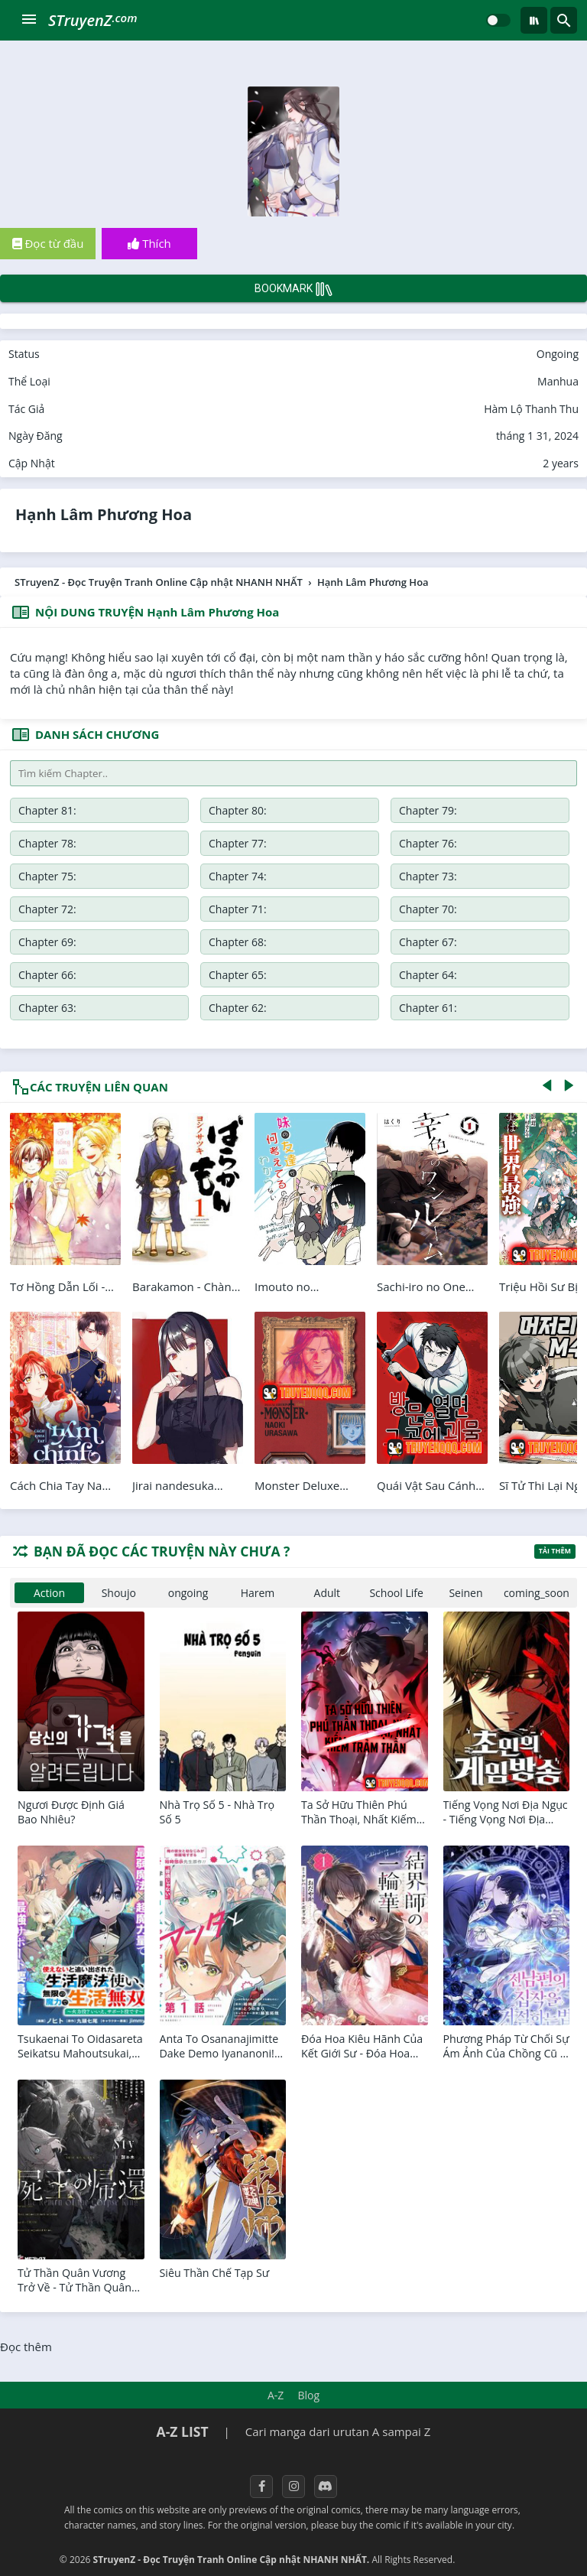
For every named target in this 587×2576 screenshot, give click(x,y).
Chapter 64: (190, 942)
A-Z (276, 2395)
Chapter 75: (333, 843)
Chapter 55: (333, 1007)
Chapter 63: (333, 942)
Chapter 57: (47, 1007)
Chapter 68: (190, 909)
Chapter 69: (47, 909)
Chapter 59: (333, 975)
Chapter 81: (47, 810)
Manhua (558, 381)
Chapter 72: (190, 876)
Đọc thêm (26, 2346)
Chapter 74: (475, 843)
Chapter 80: (190, 810)
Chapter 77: (47, 843)
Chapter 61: (47, 975)
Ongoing (558, 353)
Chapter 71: (333, 876)
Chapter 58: (475, 975)
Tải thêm (555, 1551)
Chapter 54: (475, 1007)
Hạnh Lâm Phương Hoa (103, 514)
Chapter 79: (333, 810)
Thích (149, 243)
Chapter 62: (475, 942)
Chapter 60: (190, 975)
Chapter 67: (333, 909)
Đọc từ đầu (48, 243)
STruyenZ (92, 20)
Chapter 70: (475, 876)
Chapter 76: (190, 843)
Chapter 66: (475, 909)
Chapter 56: (190, 1007)
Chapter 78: (475, 810)
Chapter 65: (47, 942)
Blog (308, 2395)
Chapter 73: (47, 876)
